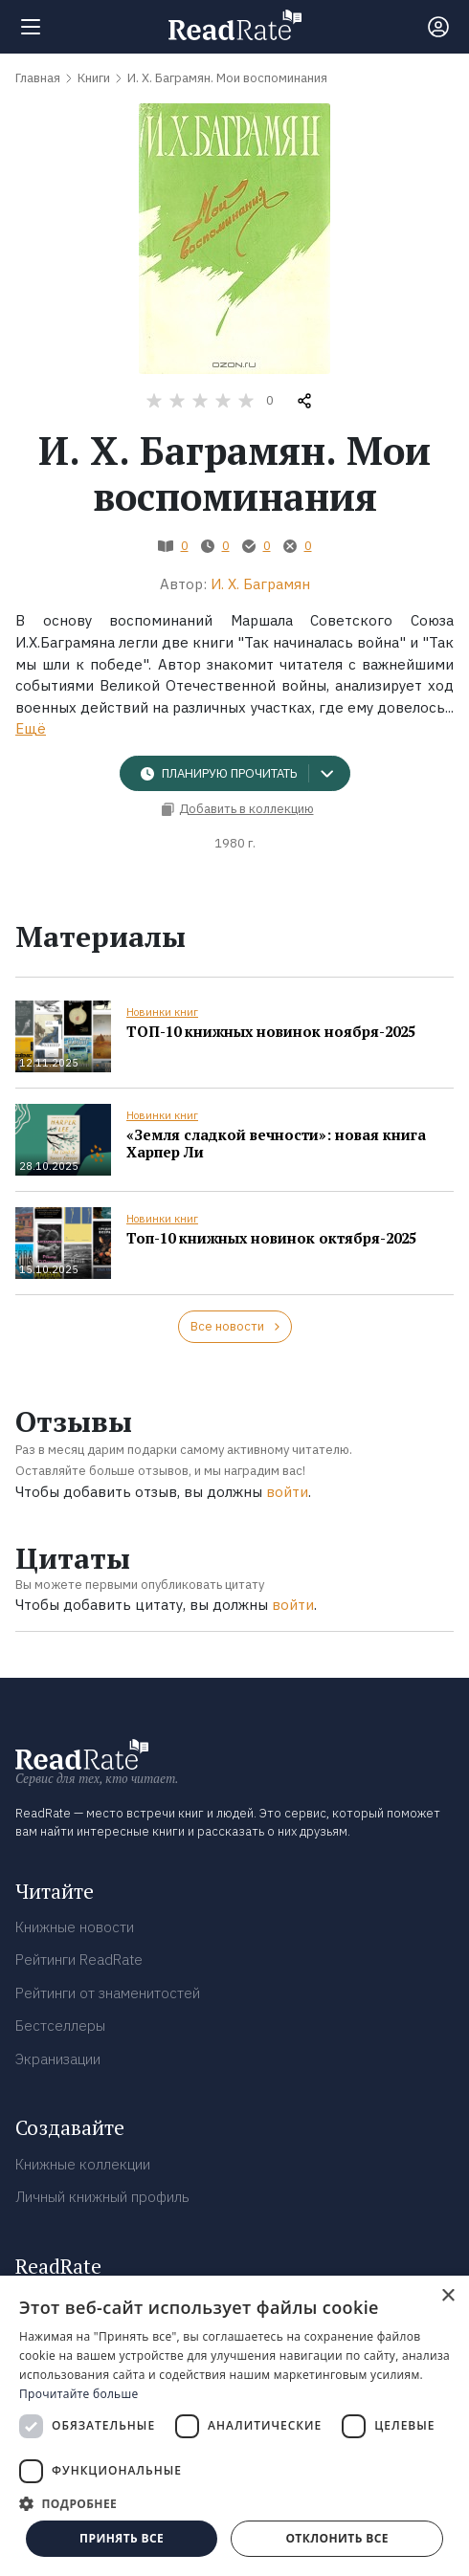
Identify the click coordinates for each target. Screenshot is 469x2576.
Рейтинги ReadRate (79, 1959)
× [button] (447, 2296)
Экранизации (57, 2059)
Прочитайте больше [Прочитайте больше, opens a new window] (78, 2394)
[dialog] (234, 2426)
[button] (234, 2503)
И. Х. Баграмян (260, 584)
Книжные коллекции (82, 2164)
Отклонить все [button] (336, 2538)
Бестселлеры (60, 2025)
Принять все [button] (121, 2538)
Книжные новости (74, 1927)
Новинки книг (162, 1012)
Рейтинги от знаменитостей (107, 1993)
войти (287, 1492)
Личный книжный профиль (102, 2197)
